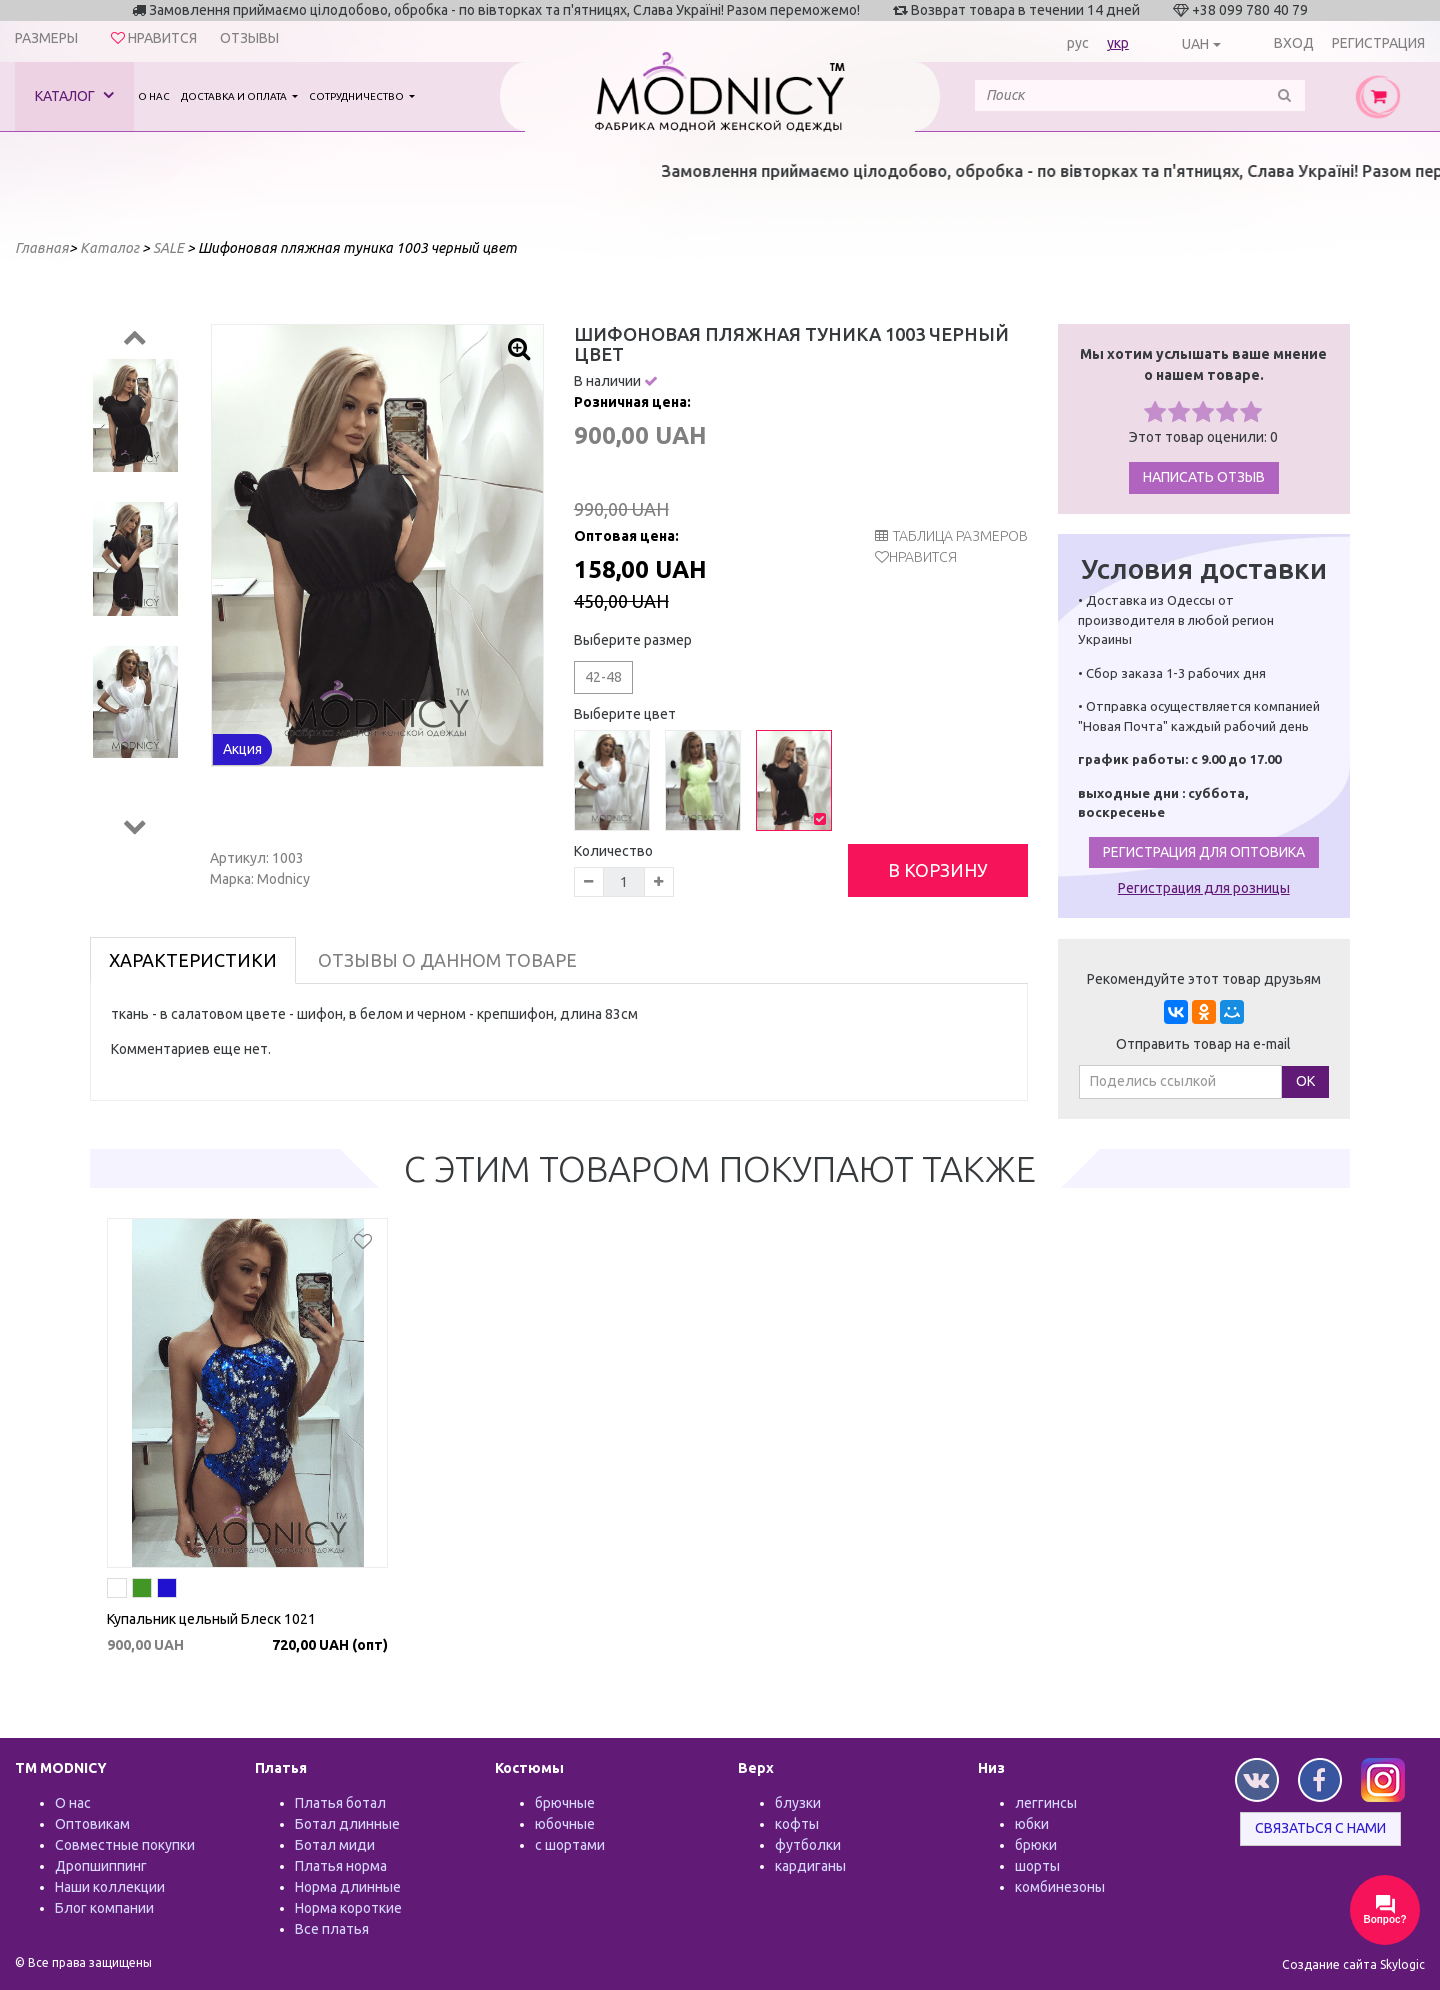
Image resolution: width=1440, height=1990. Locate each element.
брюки (1036, 1845)
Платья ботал (340, 1803)
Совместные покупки (125, 1845)
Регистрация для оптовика (1204, 852)
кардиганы (810, 1866)
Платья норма (341, 1866)
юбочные (565, 1824)
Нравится (923, 557)
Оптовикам (92, 1824)
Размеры (46, 38)
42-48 (603, 677)
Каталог (74, 95)
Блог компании (104, 1908)
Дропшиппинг (101, 1866)
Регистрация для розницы (1204, 888)
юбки (1032, 1824)
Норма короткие (348, 1908)
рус (1078, 43)
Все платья (332, 1929)
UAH (1195, 44)
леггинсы (1046, 1803)
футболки (808, 1845)
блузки (798, 1803)
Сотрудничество (357, 96)
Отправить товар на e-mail (1203, 1044)
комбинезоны (1060, 1887)
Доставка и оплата (235, 96)
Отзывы (249, 38)
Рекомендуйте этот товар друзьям (1204, 979)
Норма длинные (348, 1887)
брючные (565, 1803)
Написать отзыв (1204, 477)
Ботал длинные (347, 1824)
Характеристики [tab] (193, 960)
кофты (797, 1824)
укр (1118, 43)
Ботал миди (335, 1845)
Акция (242, 749)
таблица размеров (951, 536)
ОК (1305, 1081)
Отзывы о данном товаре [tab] (447, 960)
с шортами (570, 1845)
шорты (1037, 1866)
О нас (154, 96)
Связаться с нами (1320, 1828)
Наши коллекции (110, 1887)
